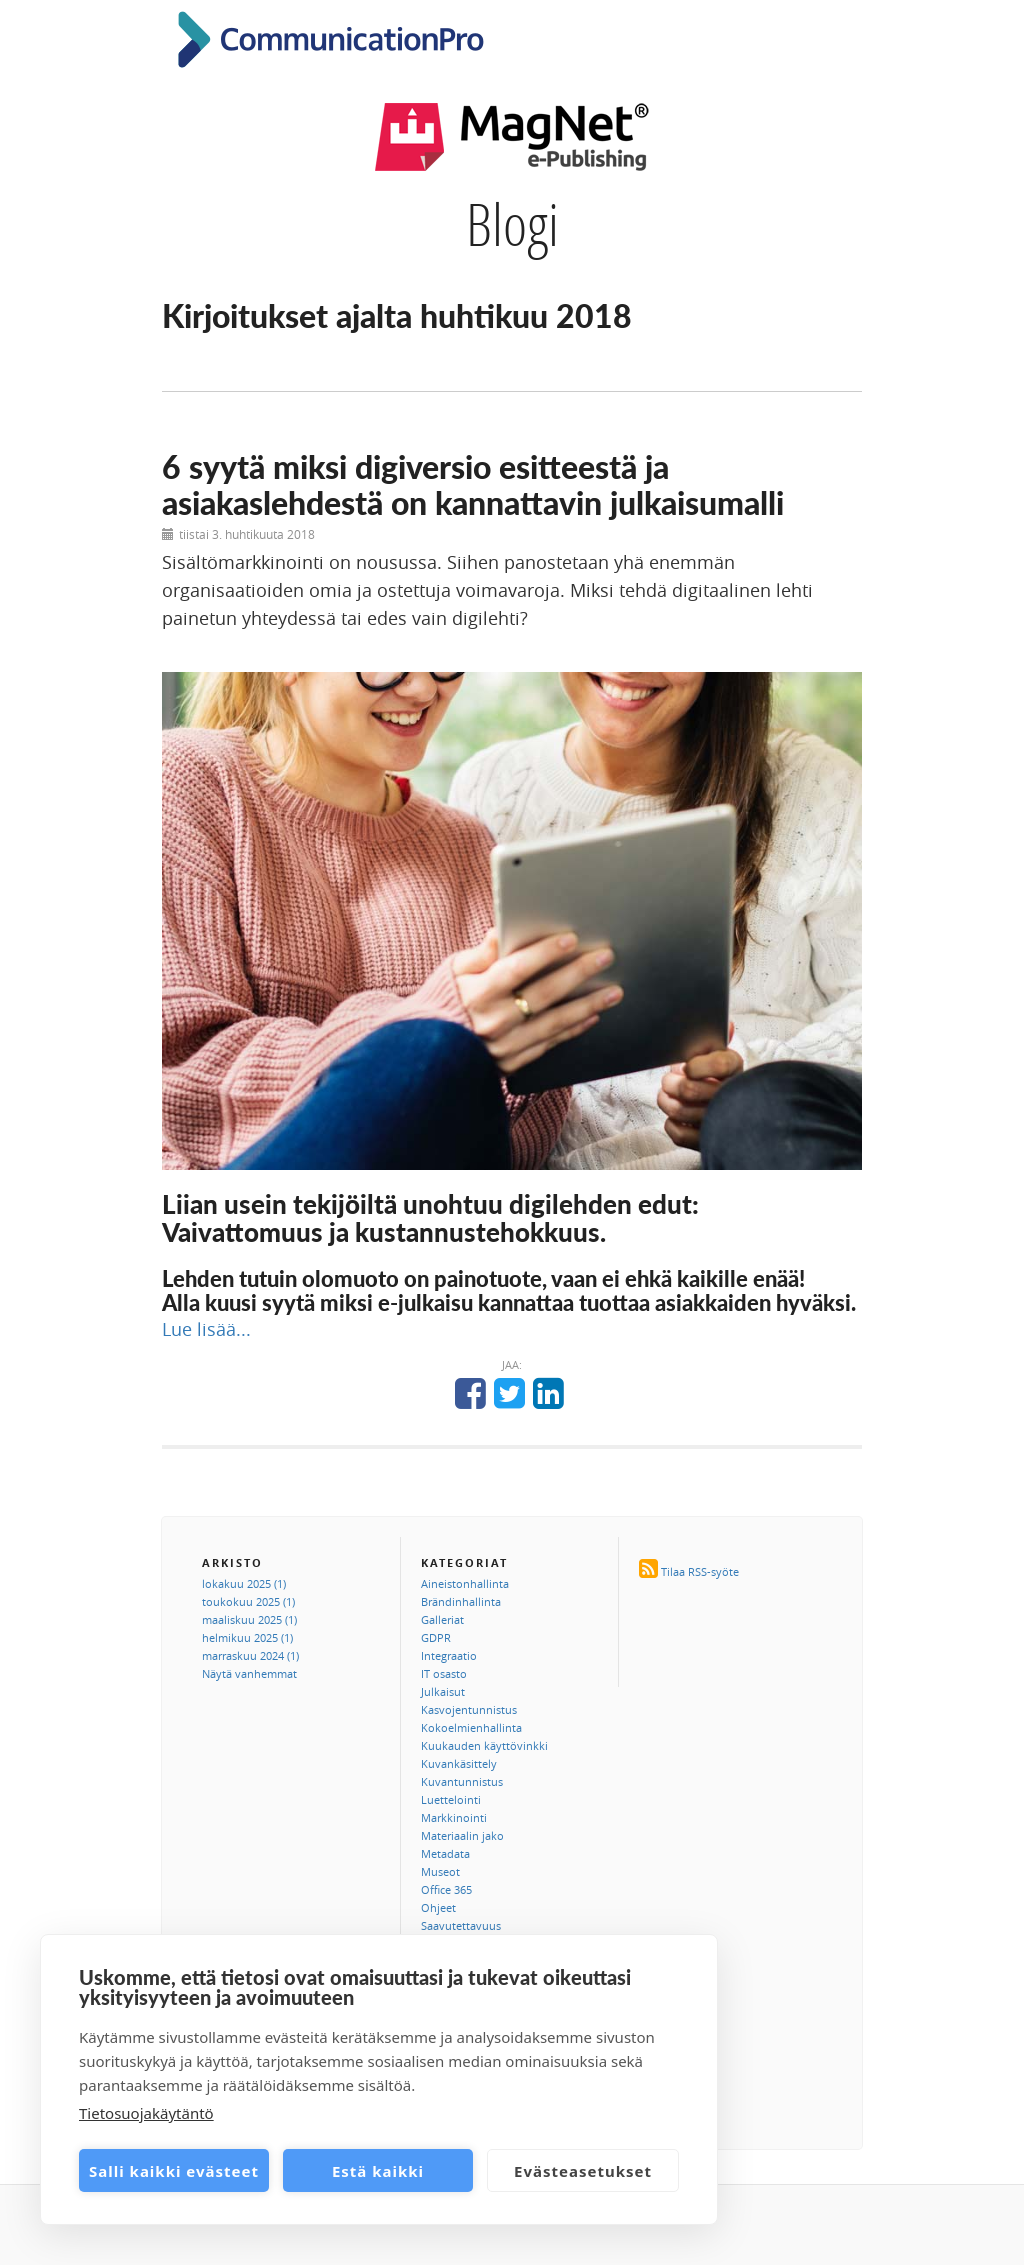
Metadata (445, 1853)
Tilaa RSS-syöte (700, 1571)
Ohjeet (438, 1907)
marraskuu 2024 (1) (250, 1655)
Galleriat (442, 1619)
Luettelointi (451, 1799)
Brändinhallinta (461, 1601)
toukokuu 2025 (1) (248, 1601)
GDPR (436, 1637)
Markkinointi (454, 1817)
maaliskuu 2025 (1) (249, 1619)
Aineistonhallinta (465, 1583)
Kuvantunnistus (462, 1781)
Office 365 (446, 1889)
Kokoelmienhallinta (471, 1727)
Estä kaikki (378, 2171)
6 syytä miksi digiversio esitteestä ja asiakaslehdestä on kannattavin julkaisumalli (473, 484)
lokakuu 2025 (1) (244, 1583)
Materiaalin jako (462, 1835)
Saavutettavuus (461, 1925)
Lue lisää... (206, 1329)
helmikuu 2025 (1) (247, 1637)
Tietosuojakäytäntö (146, 2113)
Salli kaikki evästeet (174, 2171)
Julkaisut (443, 1691)
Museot (440, 1871)
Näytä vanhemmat (249, 1673)
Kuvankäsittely (459, 1763)
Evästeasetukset (583, 2171)
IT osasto (444, 1673)
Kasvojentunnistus (469, 1709)
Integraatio (449, 1655)
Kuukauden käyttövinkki (484, 1745)
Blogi (512, 224)
